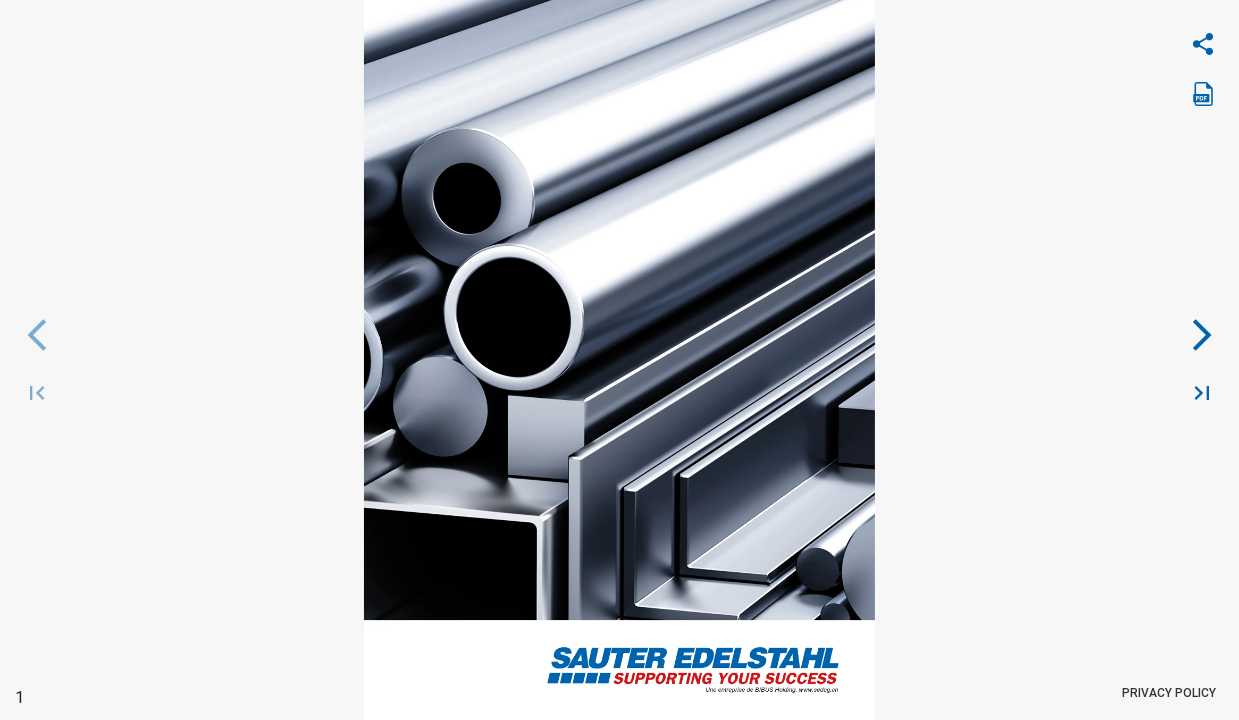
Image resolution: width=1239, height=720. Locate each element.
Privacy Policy (1169, 693)
